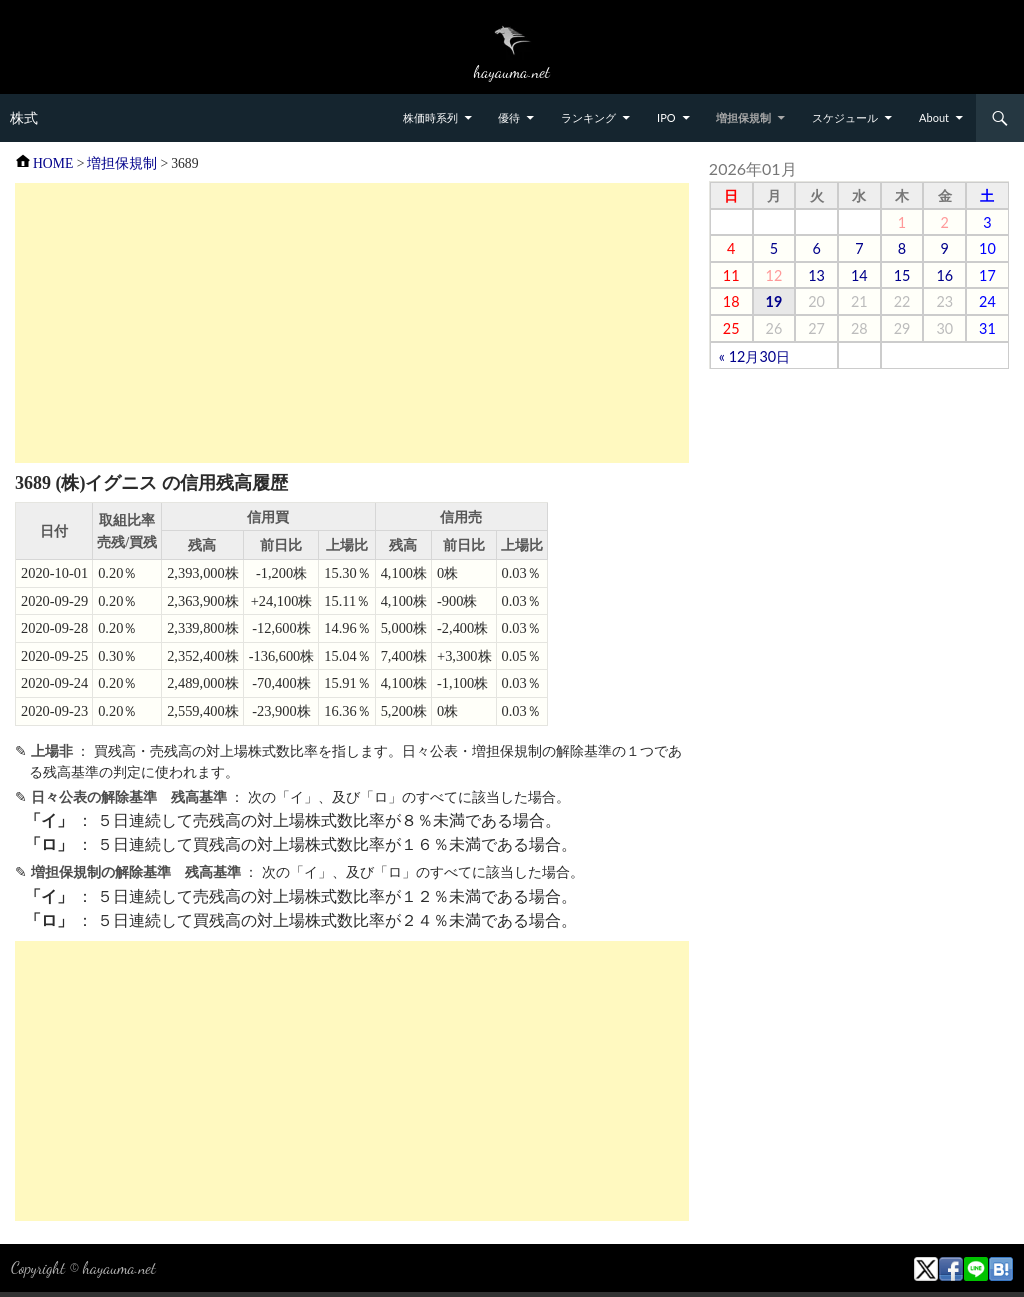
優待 (509, 117)
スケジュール (845, 117)
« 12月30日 (754, 356)
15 (902, 275)
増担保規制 (743, 117)
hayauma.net (119, 1267)
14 (859, 275)
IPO (666, 117)
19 (774, 301)
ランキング (588, 117)
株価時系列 (430, 117)
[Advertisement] (352, 323)
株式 (24, 118)
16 (944, 275)
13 (816, 275)
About (934, 117)
